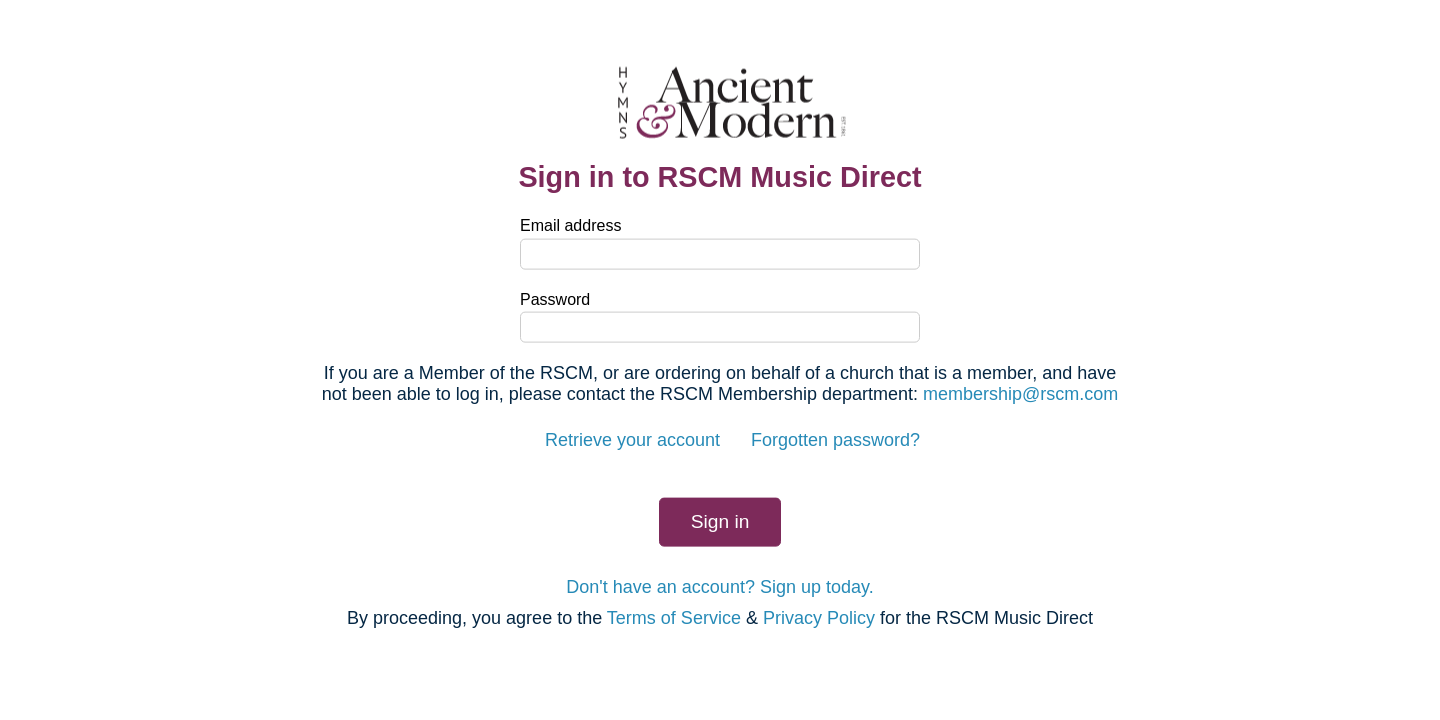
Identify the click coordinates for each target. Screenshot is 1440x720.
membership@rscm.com (1020, 394)
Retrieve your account (632, 440)
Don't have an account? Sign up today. (719, 586)
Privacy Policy (819, 618)
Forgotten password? (835, 440)
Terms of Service (674, 618)
